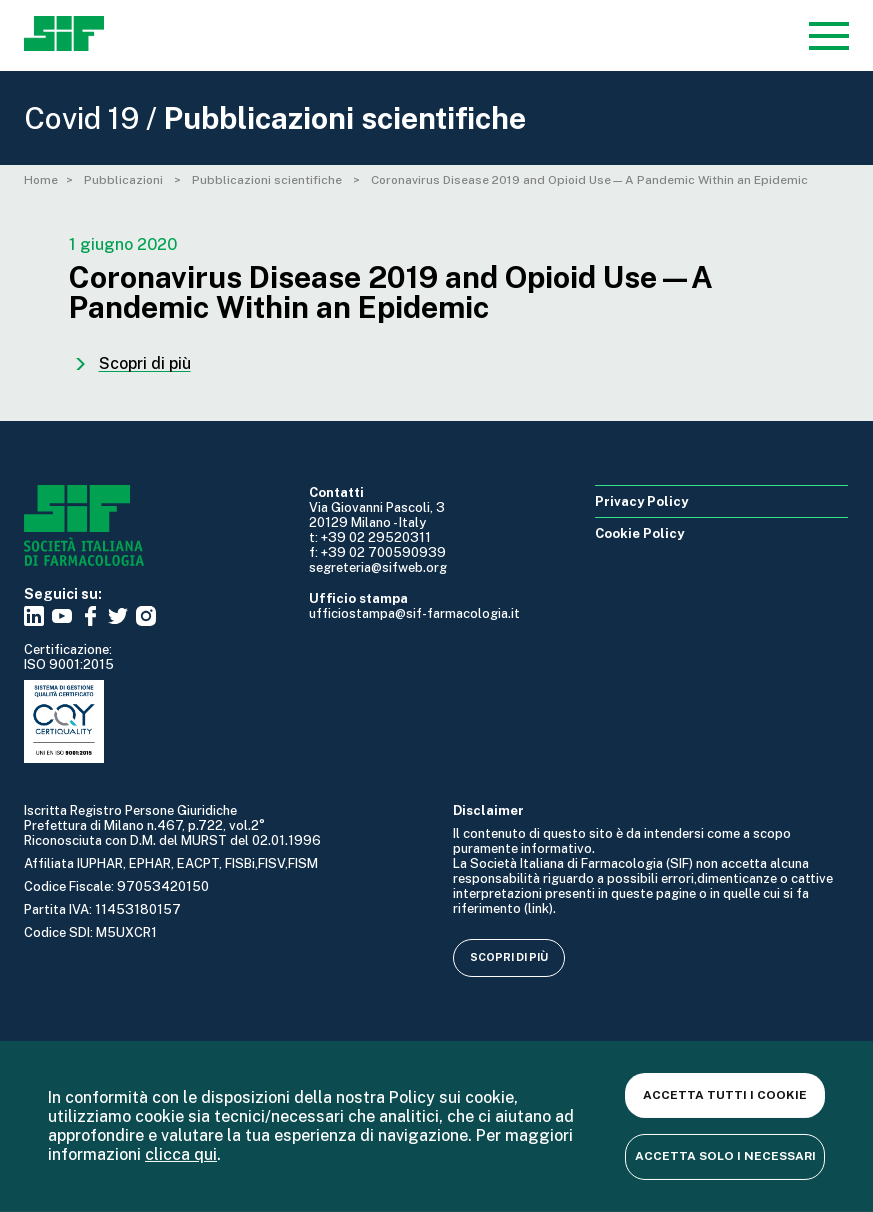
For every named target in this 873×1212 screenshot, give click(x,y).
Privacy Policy (641, 501)
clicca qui (181, 1154)
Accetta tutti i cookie (725, 1095)
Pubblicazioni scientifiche (268, 180)
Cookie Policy (639, 533)
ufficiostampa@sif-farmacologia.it (414, 613)
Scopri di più (509, 957)
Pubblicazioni (125, 180)
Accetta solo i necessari (725, 1156)
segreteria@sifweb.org (378, 567)
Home (41, 180)
